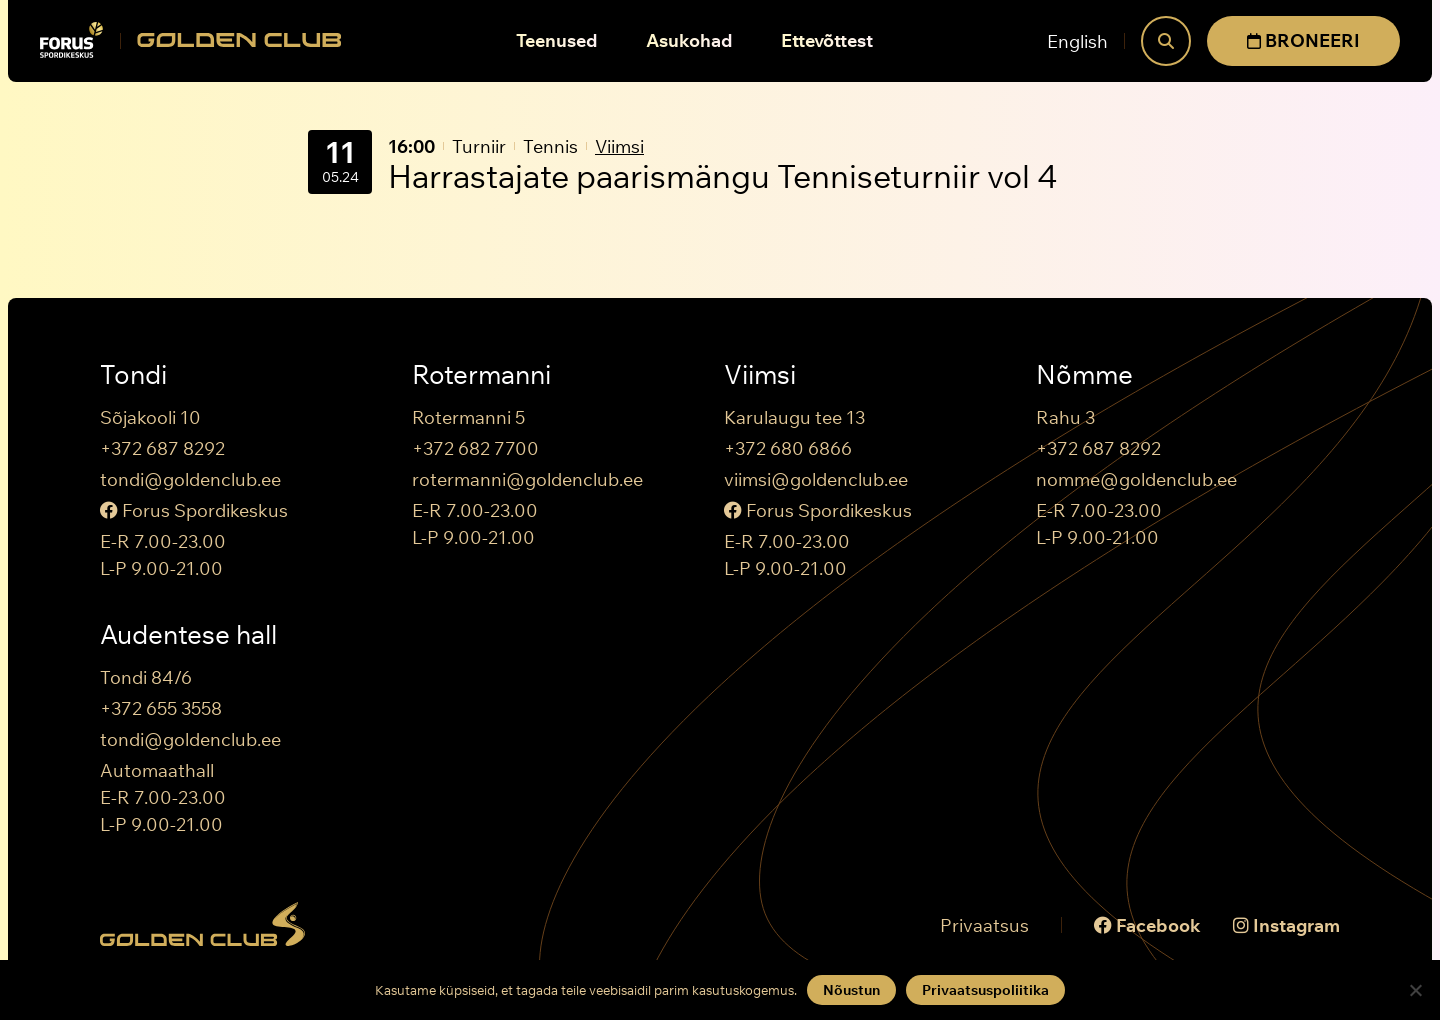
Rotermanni (481, 375)
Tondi (133, 375)
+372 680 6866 (788, 448)
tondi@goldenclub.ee (190, 479)
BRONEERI (1303, 40)
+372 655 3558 (161, 708)
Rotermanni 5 (468, 417)
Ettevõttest (827, 40)
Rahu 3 (1065, 417)
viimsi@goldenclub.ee (816, 479)
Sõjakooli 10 (150, 417)
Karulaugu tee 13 (794, 417)
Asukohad (689, 40)
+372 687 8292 (162, 448)
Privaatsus (984, 925)
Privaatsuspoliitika (985, 990)
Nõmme (1084, 375)
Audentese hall (188, 635)
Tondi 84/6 (146, 677)
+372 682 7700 (475, 448)
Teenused (557, 40)
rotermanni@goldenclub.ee (527, 479)
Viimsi (619, 146)
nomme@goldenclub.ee (1136, 479)
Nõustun (851, 990)
